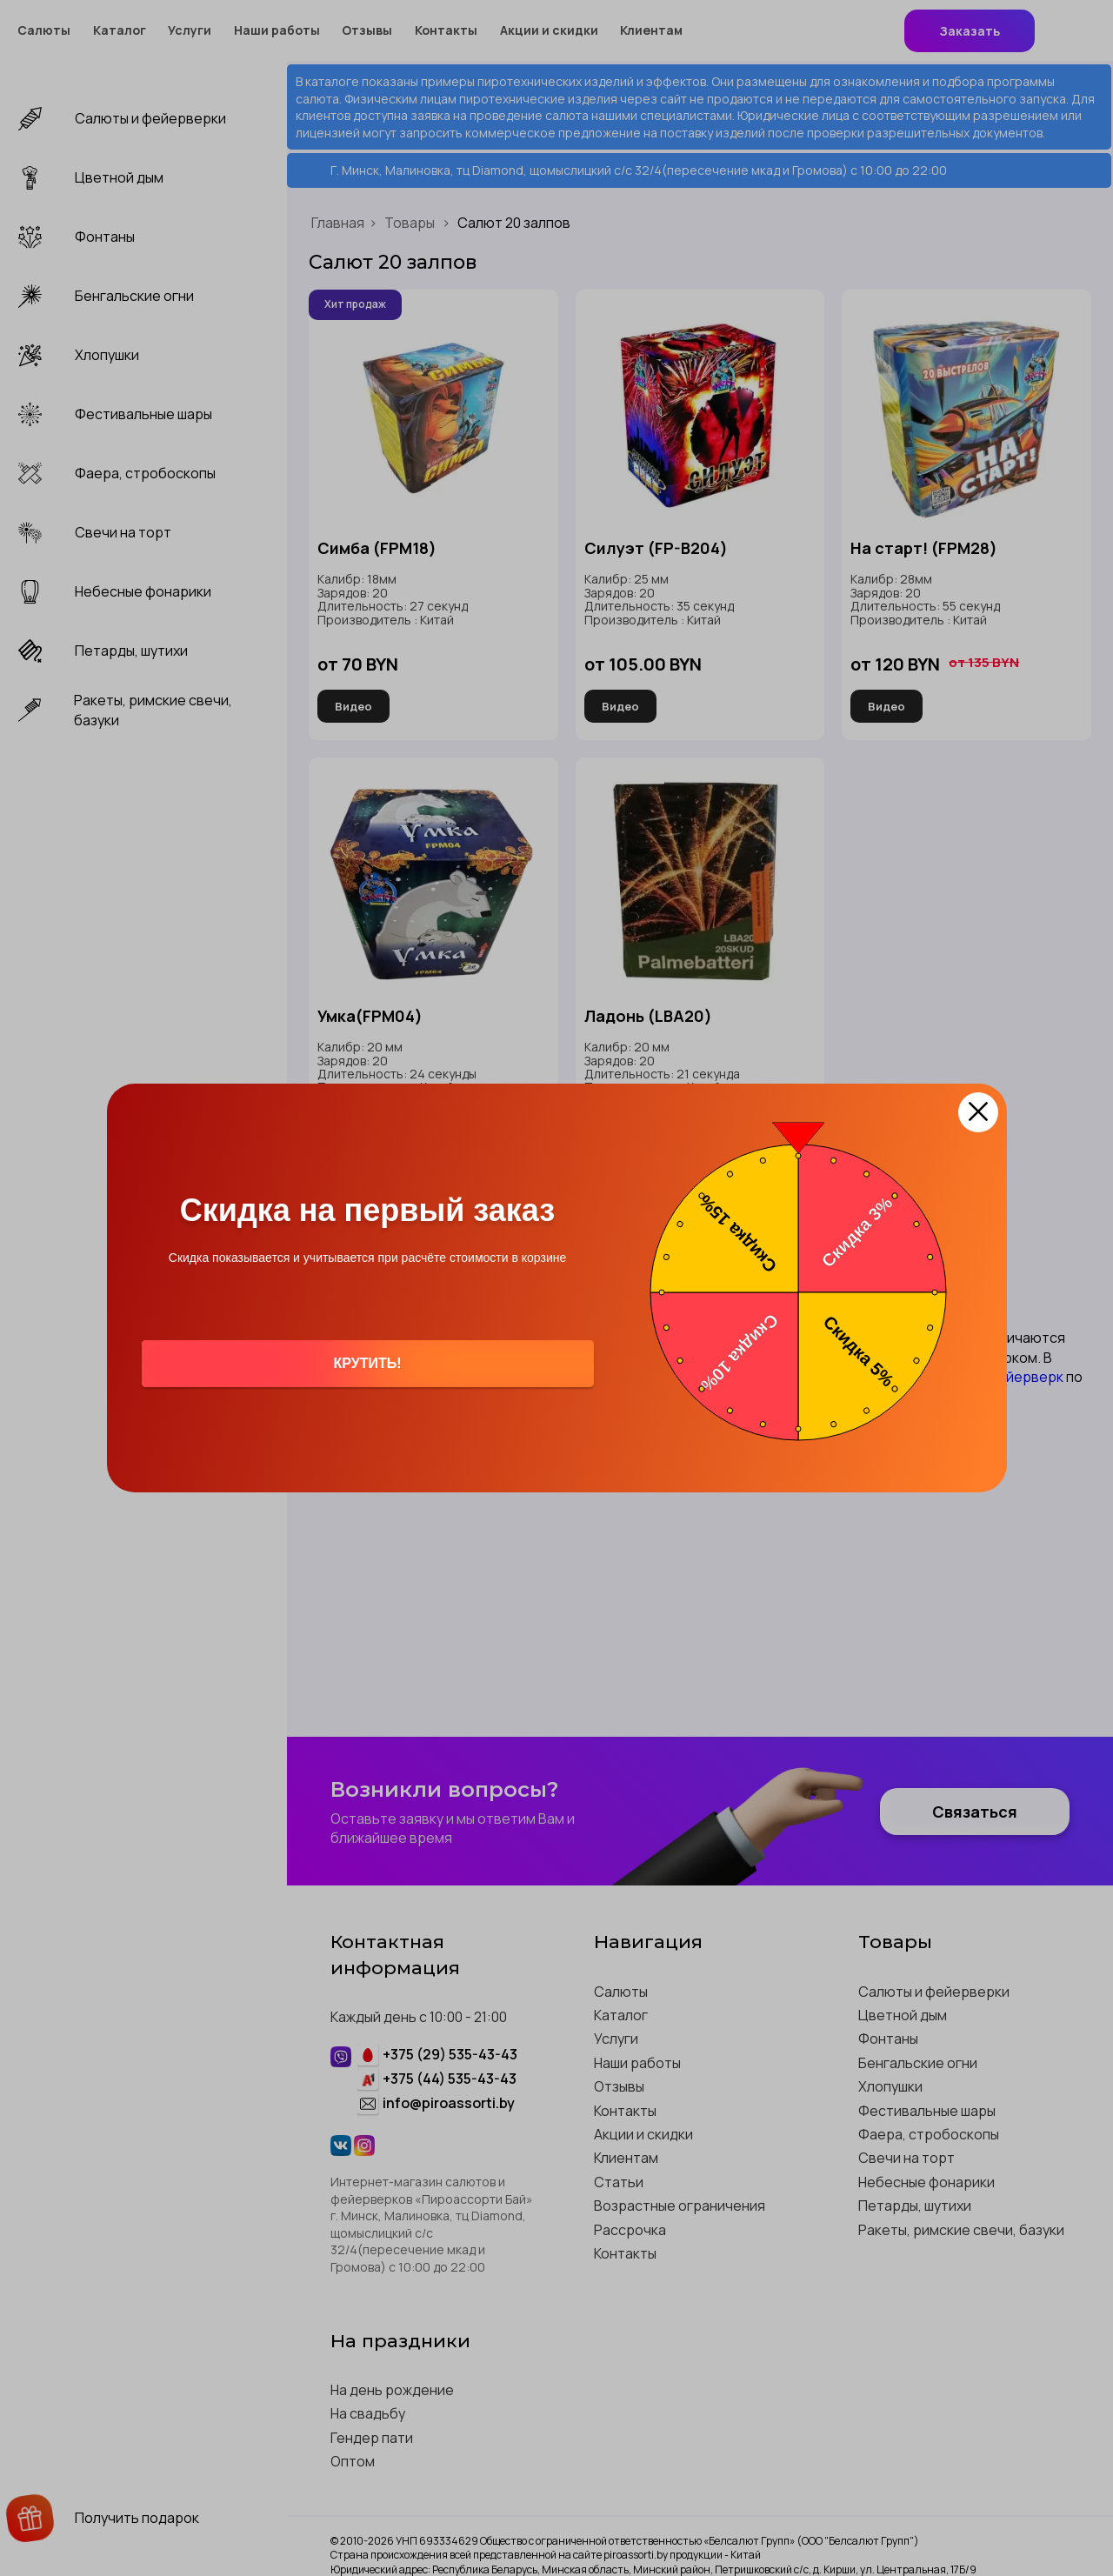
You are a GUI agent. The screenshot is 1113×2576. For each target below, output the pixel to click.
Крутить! (367, 1363)
